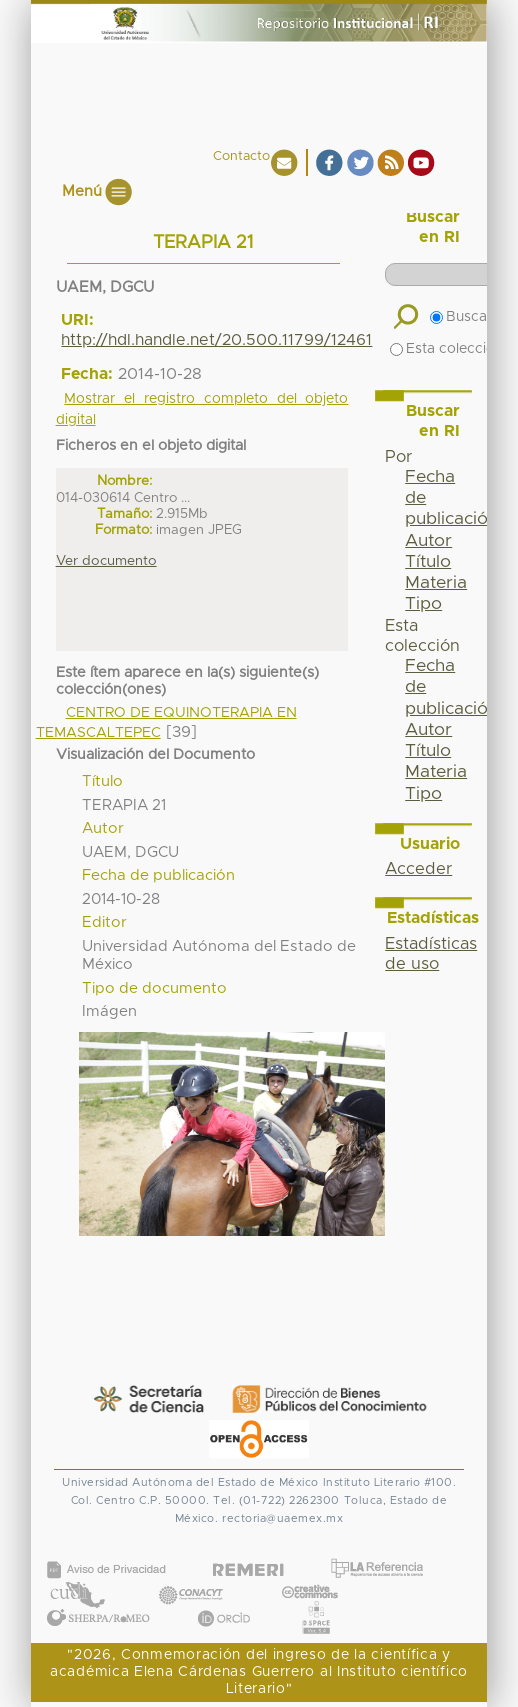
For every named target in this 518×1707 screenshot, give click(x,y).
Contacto (241, 156)
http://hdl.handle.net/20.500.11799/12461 (216, 340)
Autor (428, 541)
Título (428, 562)
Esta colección (446, 349)
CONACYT (190, 1574)
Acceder (418, 869)
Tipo (423, 604)
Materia (436, 583)
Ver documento (106, 561)
